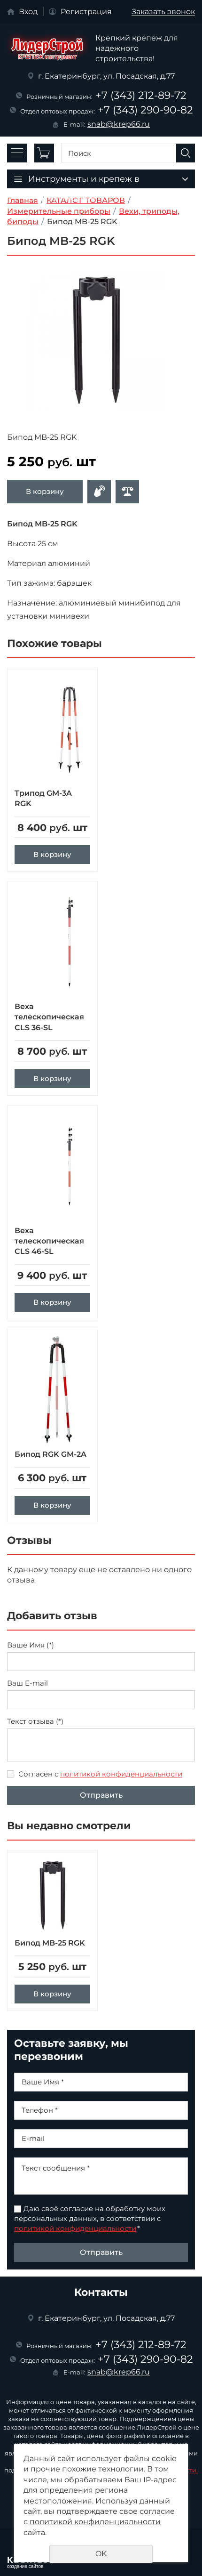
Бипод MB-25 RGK (50, 1942)
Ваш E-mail (27, 1683)
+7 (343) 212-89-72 (140, 95)
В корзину (45, 491)
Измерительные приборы (58, 211)
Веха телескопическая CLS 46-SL (49, 1241)
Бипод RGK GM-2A (50, 1454)
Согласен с (100, 1773)
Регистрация (86, 11)
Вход (28, 11)
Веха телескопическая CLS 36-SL (49, 1017)
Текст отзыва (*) (35, 1721)
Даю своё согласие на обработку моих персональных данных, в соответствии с (89, 2218)
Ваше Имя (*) (30, 1645)
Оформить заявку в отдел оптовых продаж (99, 491)
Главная (22, 200)
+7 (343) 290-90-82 (145, 110)
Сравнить (127, 491)
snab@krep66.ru (118, 124)
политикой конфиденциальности (121, 1773)
